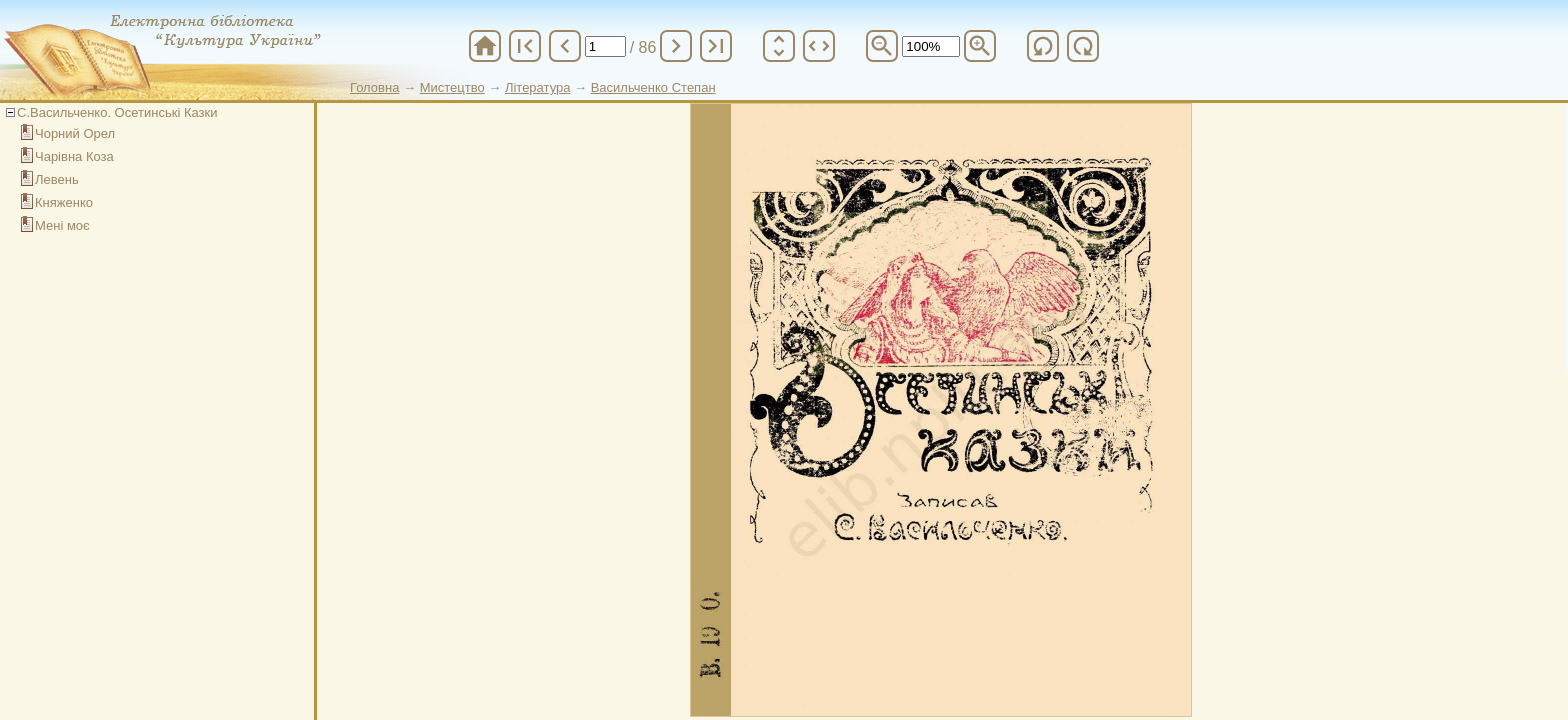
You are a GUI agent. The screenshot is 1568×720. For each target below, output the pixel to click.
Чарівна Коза (74, 156)
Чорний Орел (75, 133)
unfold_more (779, 46)
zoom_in (980, 46)
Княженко (64, 202)
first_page (525, 46)
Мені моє (62, 225)
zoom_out (882, 46)
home (485, 46)
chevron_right (676, 46)
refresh (1043, 46)
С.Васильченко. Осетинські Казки (117, 112)
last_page (716, 46)
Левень (57, 179)
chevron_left (565, 46)
